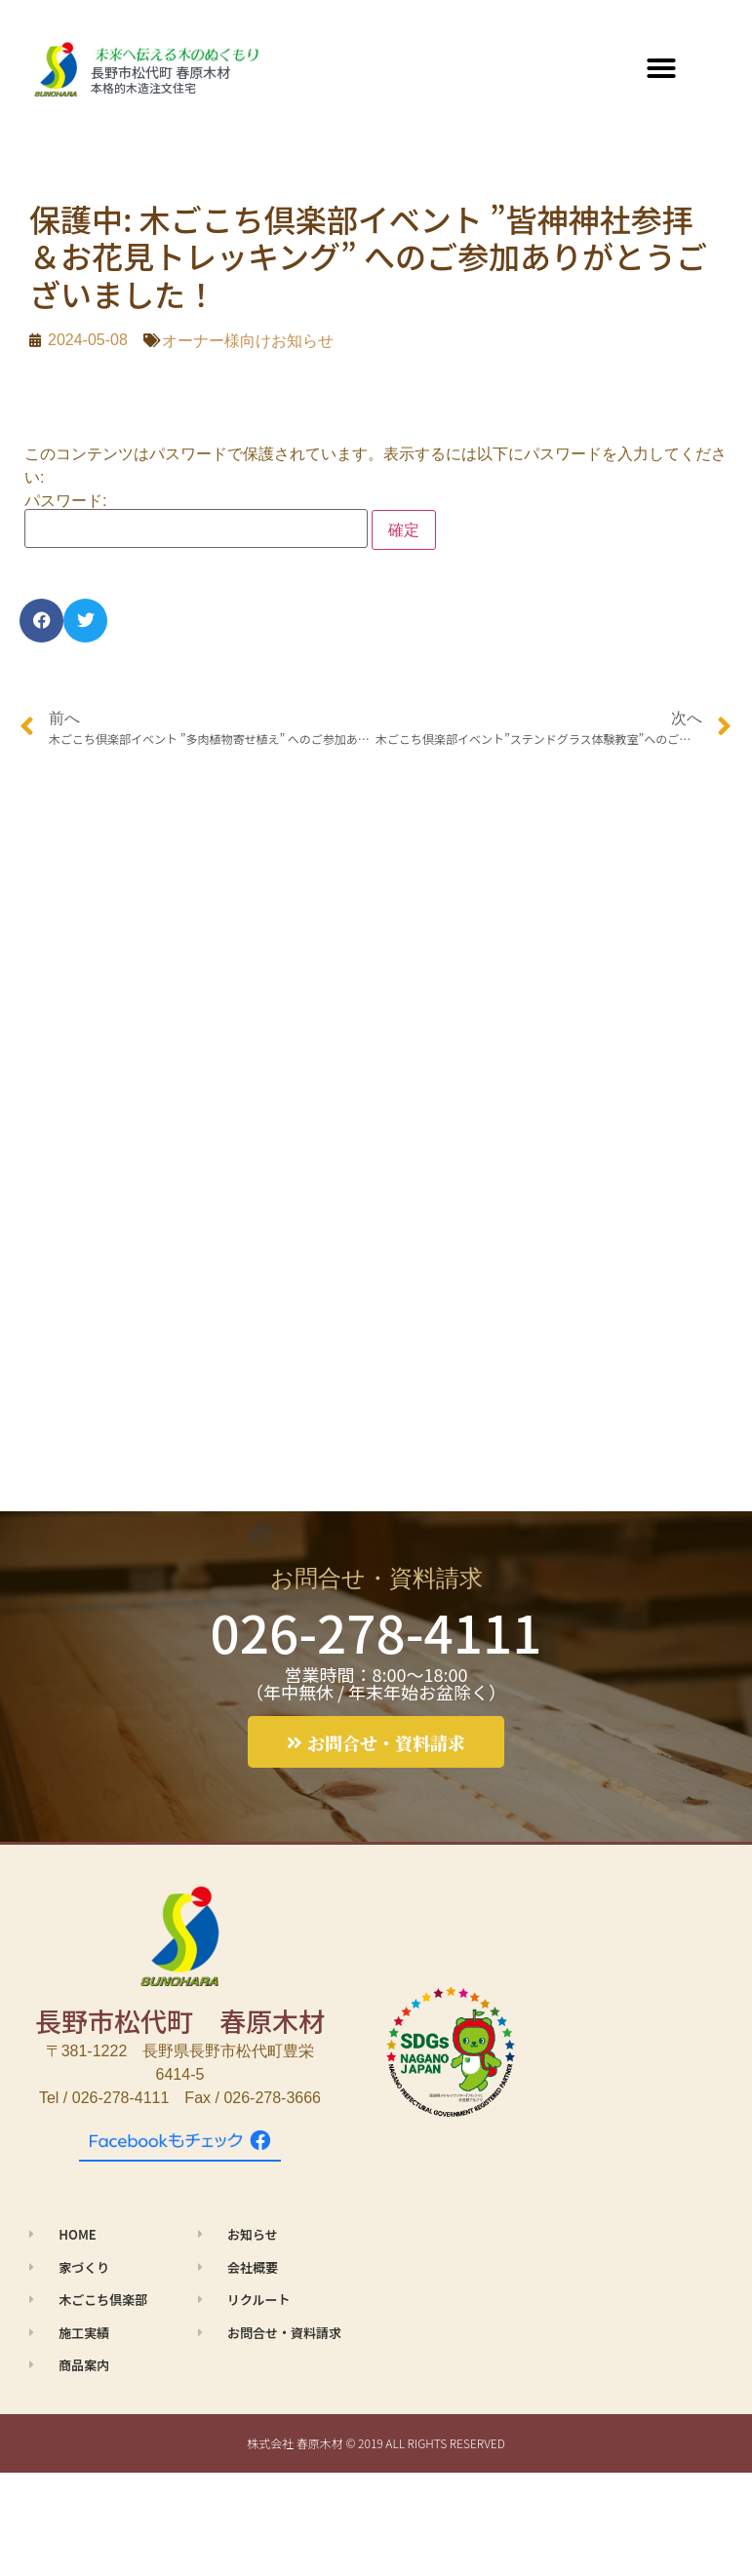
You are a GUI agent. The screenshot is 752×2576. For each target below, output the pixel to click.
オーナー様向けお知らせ (248, 340)
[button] (661, 68)
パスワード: (196, 520)
